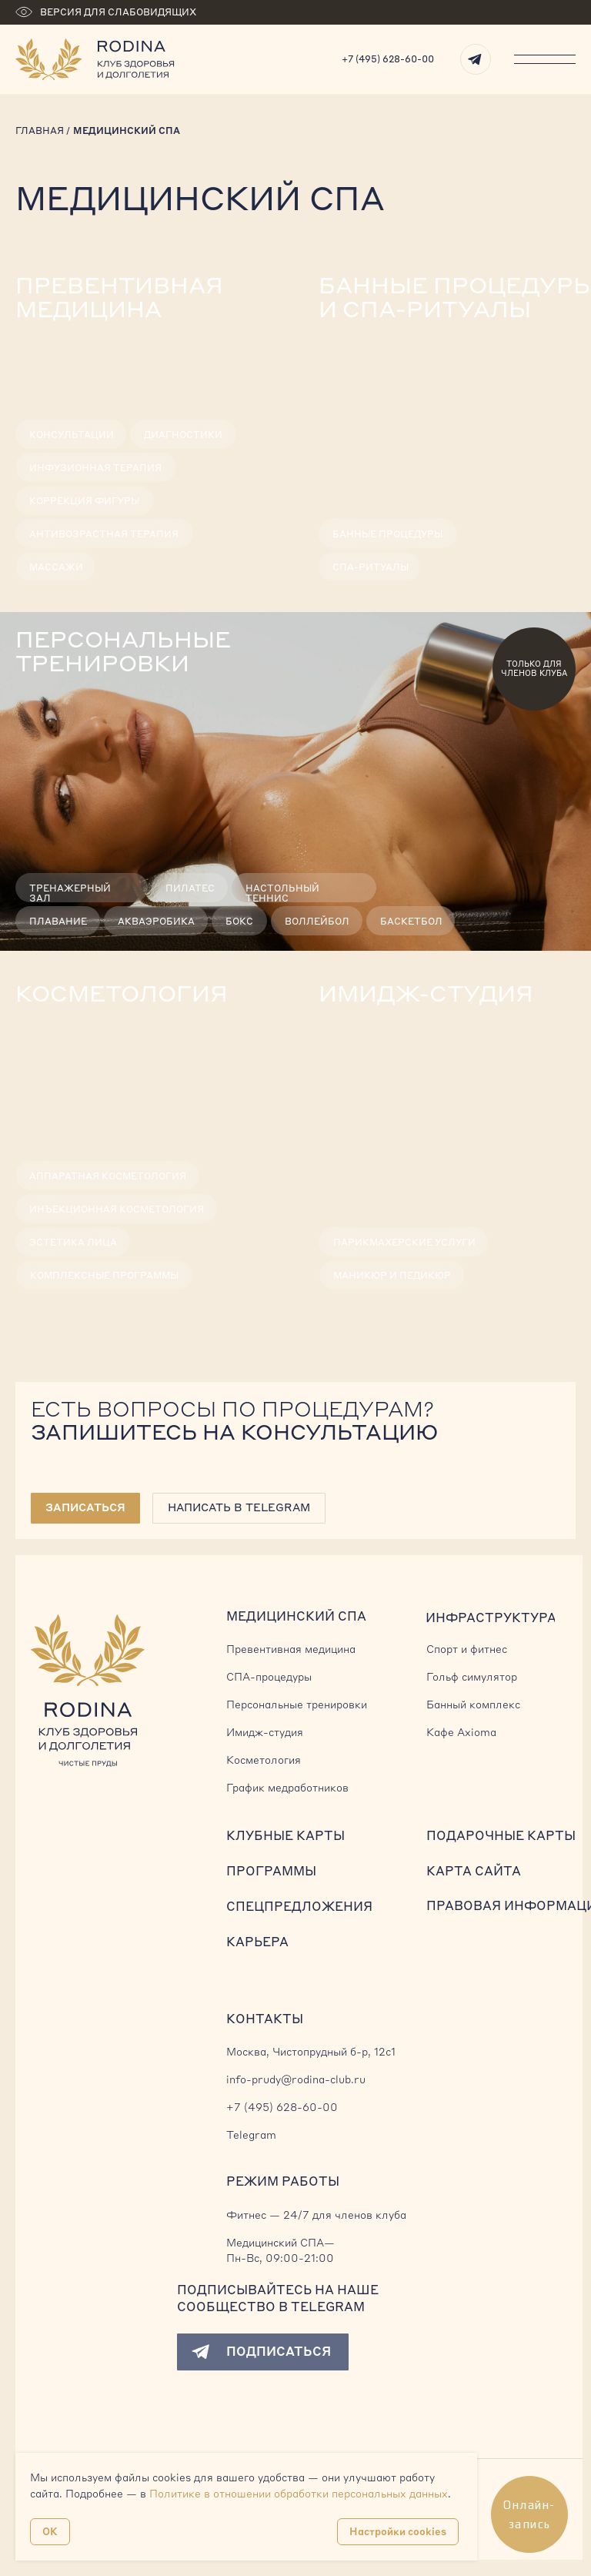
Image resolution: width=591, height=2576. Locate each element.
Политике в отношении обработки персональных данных (298, 2494)
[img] (148, 427)
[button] (85, 1508)
